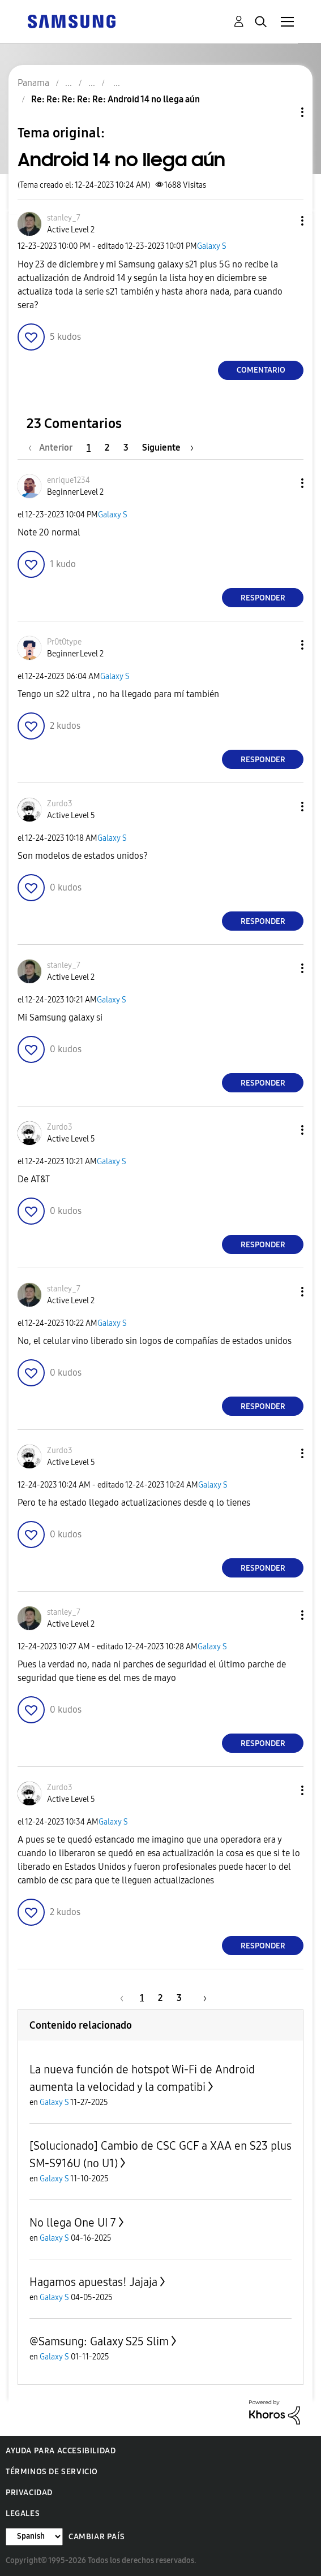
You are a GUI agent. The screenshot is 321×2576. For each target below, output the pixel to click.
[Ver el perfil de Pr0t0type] (64, 642)
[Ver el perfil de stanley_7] (63, 218)
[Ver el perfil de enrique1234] (68, 480)
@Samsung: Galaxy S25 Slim (99, 2341)
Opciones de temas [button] (283, 112)
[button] (283, 221)
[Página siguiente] (168, 447)
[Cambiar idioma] (34, 2536)
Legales (23, 2513)
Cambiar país (97, 2537)
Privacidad (29, 2492)
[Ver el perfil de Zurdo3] (59, 804)
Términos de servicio (52, 2471)
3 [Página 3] (126, 447)
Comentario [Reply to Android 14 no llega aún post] (261, 370)
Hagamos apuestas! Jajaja (93, 2282)
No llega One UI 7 (72, 2222)
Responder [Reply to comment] (263, 598)
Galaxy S (211, 246)
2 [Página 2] (107, 447)
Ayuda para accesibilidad (60, 2451)
